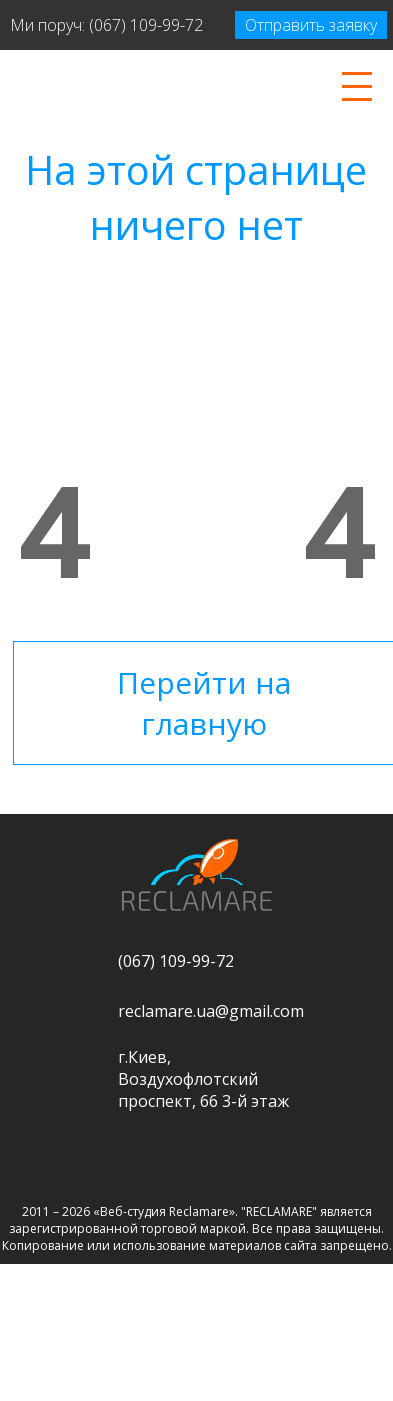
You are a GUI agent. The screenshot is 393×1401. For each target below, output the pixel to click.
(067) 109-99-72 (146, 25)
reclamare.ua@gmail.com (211, 1011)
